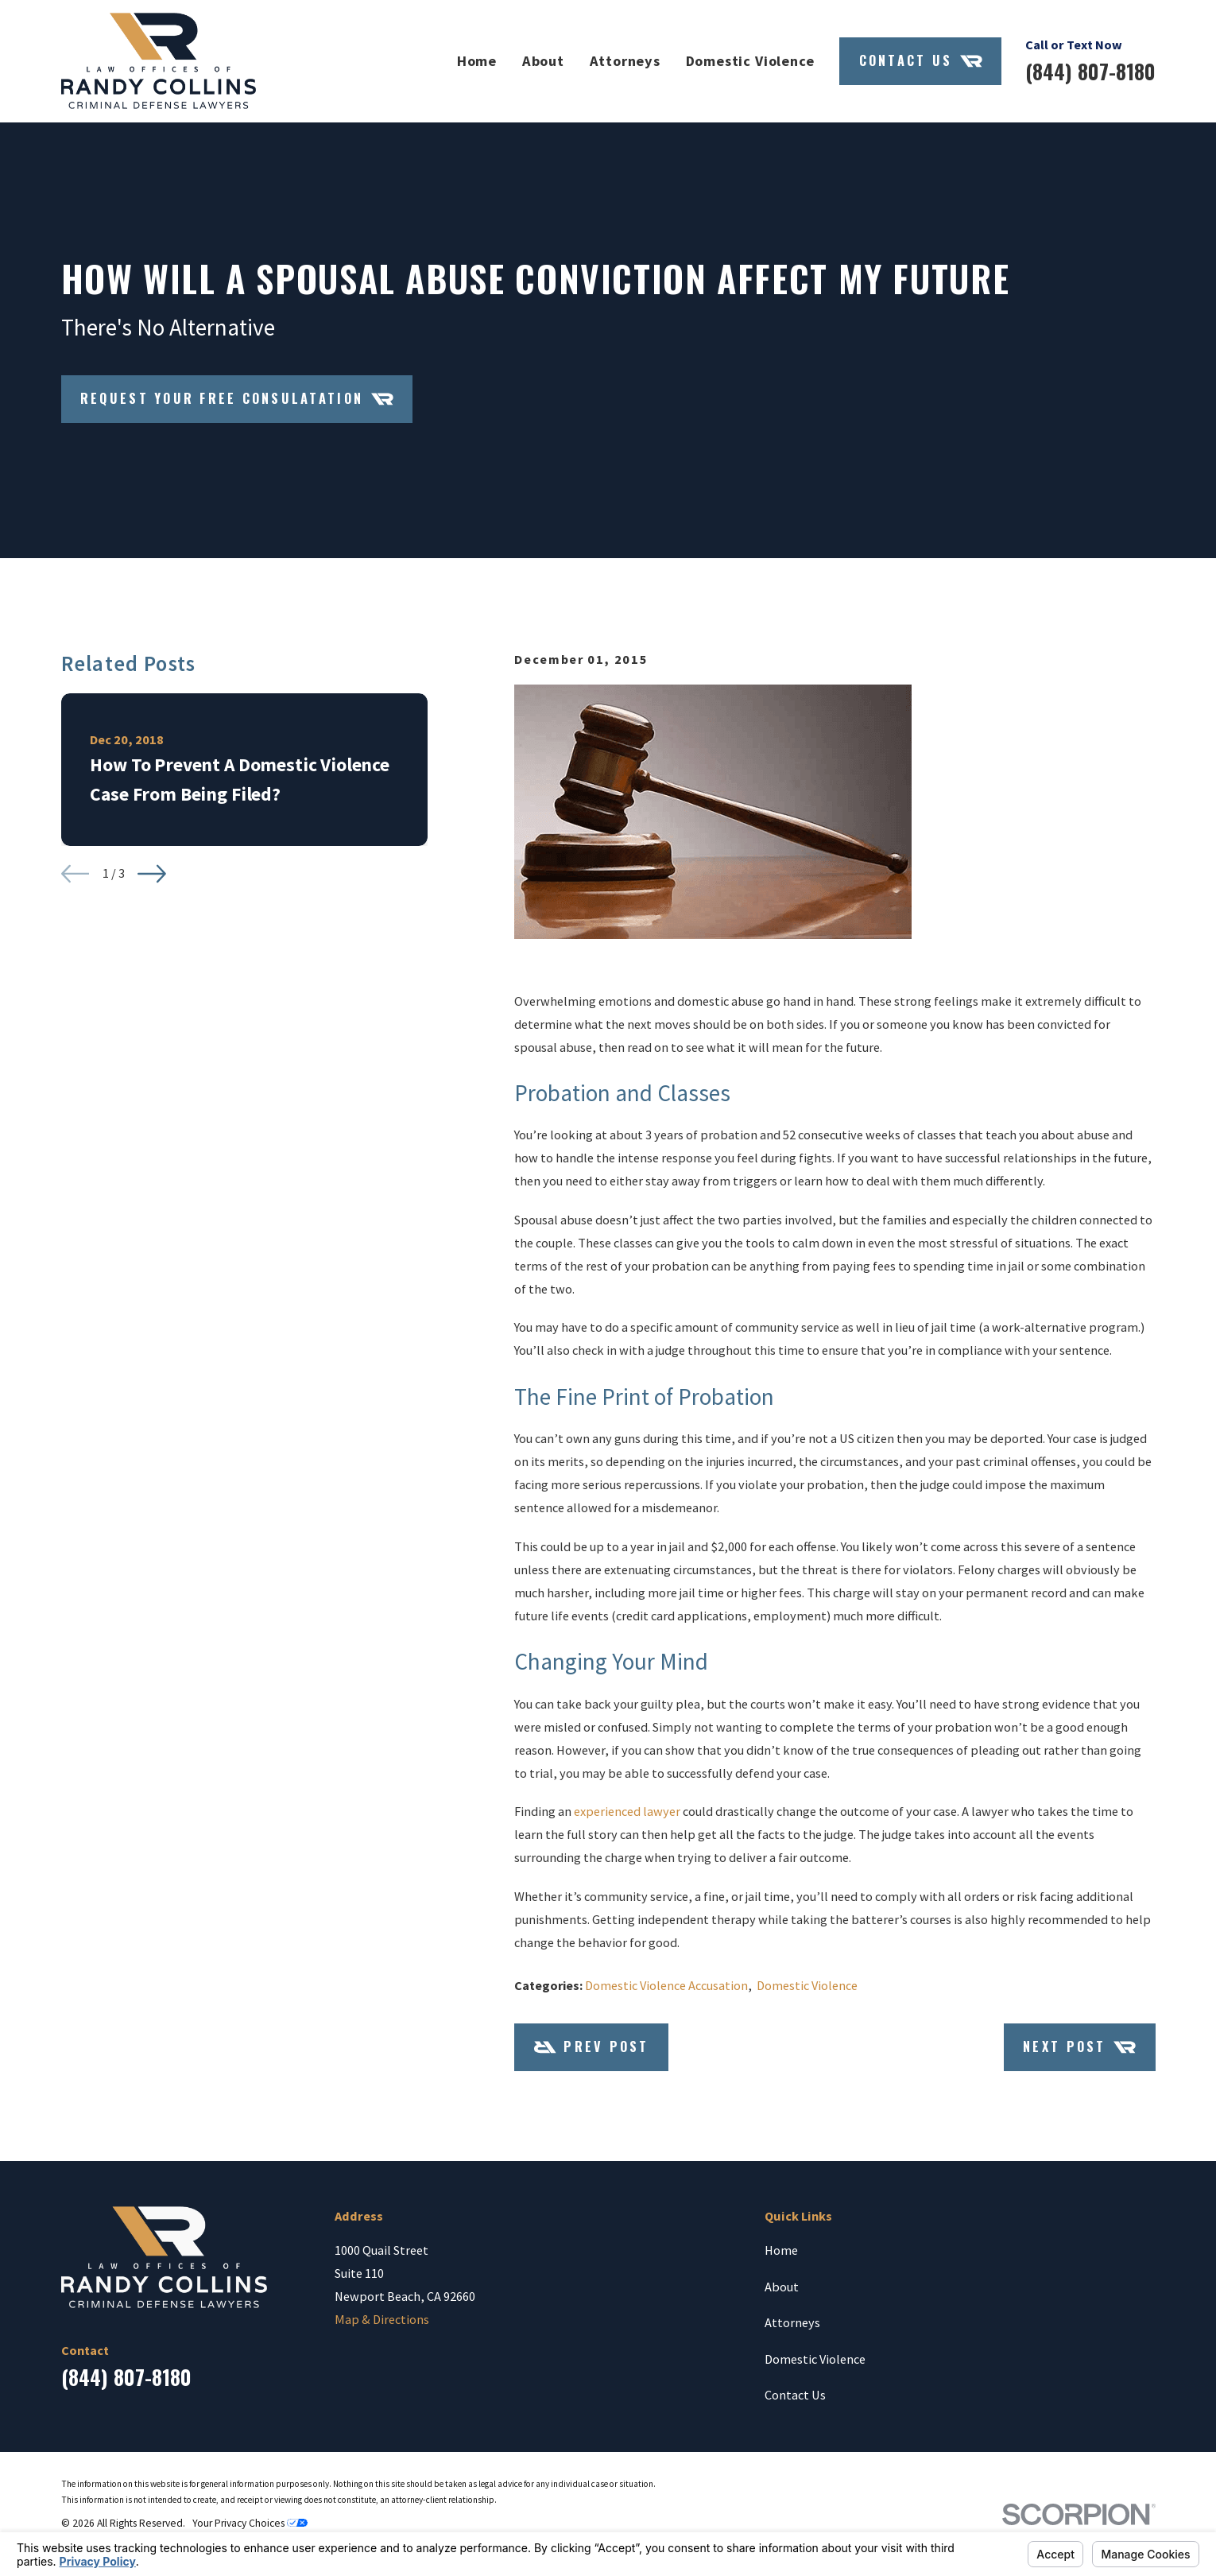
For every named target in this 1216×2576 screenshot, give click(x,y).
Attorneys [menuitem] (625, 61)
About (782, 2287)
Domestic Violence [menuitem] (750, 61)
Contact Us (920, 61)
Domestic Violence (807, 1985)
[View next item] (151, 873)
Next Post (1079, 2047)
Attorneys (792, 2322)
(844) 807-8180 (1090, 71)
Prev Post (591, 2047)
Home (781, 2250)
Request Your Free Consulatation (236, 399)
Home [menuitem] (477, 61)
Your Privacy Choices (250, 2523)
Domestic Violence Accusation (666, 1985)
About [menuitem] (543, 61)
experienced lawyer (627, 1811)
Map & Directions (382, 2319)
